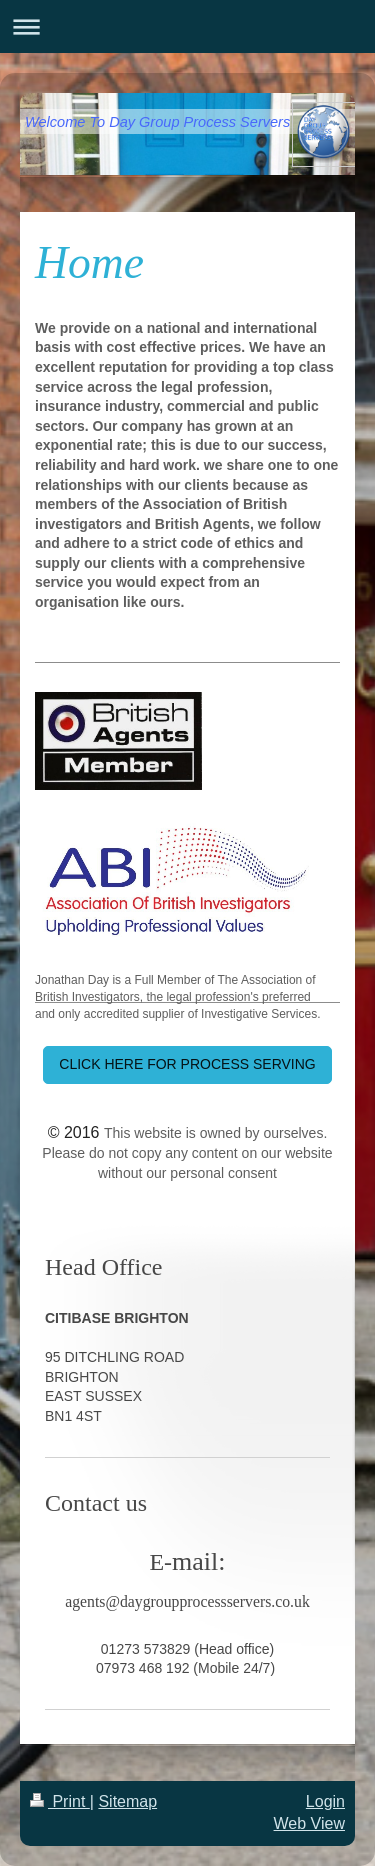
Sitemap (127, 1801)
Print (60, 1801)
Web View (309, 1823)
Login (325, 1801)
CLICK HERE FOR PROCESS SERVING (187, 1064)
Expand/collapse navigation (187, 26)
